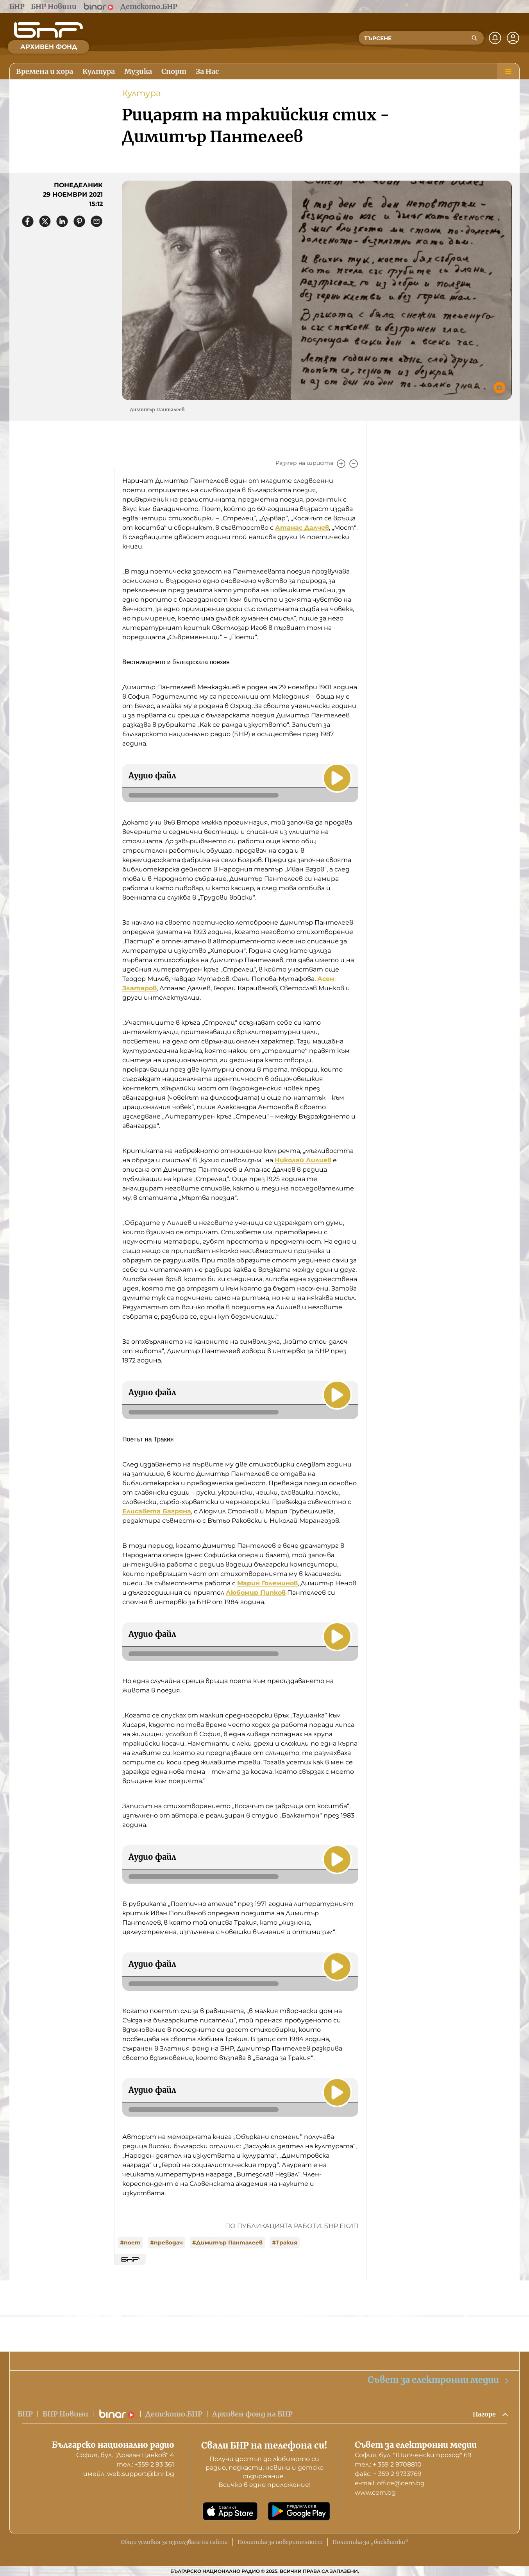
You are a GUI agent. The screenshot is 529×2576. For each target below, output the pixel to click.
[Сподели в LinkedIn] (62, 221)
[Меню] (508, 71)
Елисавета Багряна (156, 1511)
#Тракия (284, 2242)
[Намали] (353, 463)
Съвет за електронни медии (439, 2379)
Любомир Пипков (256, 1592)
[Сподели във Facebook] (27, 221)
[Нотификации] (495, 38)
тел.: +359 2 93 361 (145, 2464)
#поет (130, 2242)
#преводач (166, 2242)
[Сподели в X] (45, 221)
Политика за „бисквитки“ (370, 2542)
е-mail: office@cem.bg (390, 2483)
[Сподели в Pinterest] (79, 221)
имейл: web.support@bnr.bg (128, 2473)
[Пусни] (336, 777)
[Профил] (513, 38)
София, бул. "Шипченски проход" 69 (413, 2455)
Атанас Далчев (302, 527)
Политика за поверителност (280, 2542)
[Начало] (48, 30)
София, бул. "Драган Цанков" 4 (125, 2455)
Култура (141, 93)
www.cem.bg (375, 2492)
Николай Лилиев (303, 1160)
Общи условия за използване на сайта (174, 2542)
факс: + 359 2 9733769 (388, 2473)
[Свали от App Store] (230, 2511)
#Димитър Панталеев (227, 2242)
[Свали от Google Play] (298, 2511)
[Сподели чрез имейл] (96, 221)
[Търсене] (474, 38)
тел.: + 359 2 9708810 (388, 2464)
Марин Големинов (267, 1583)
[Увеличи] (341, 463)
